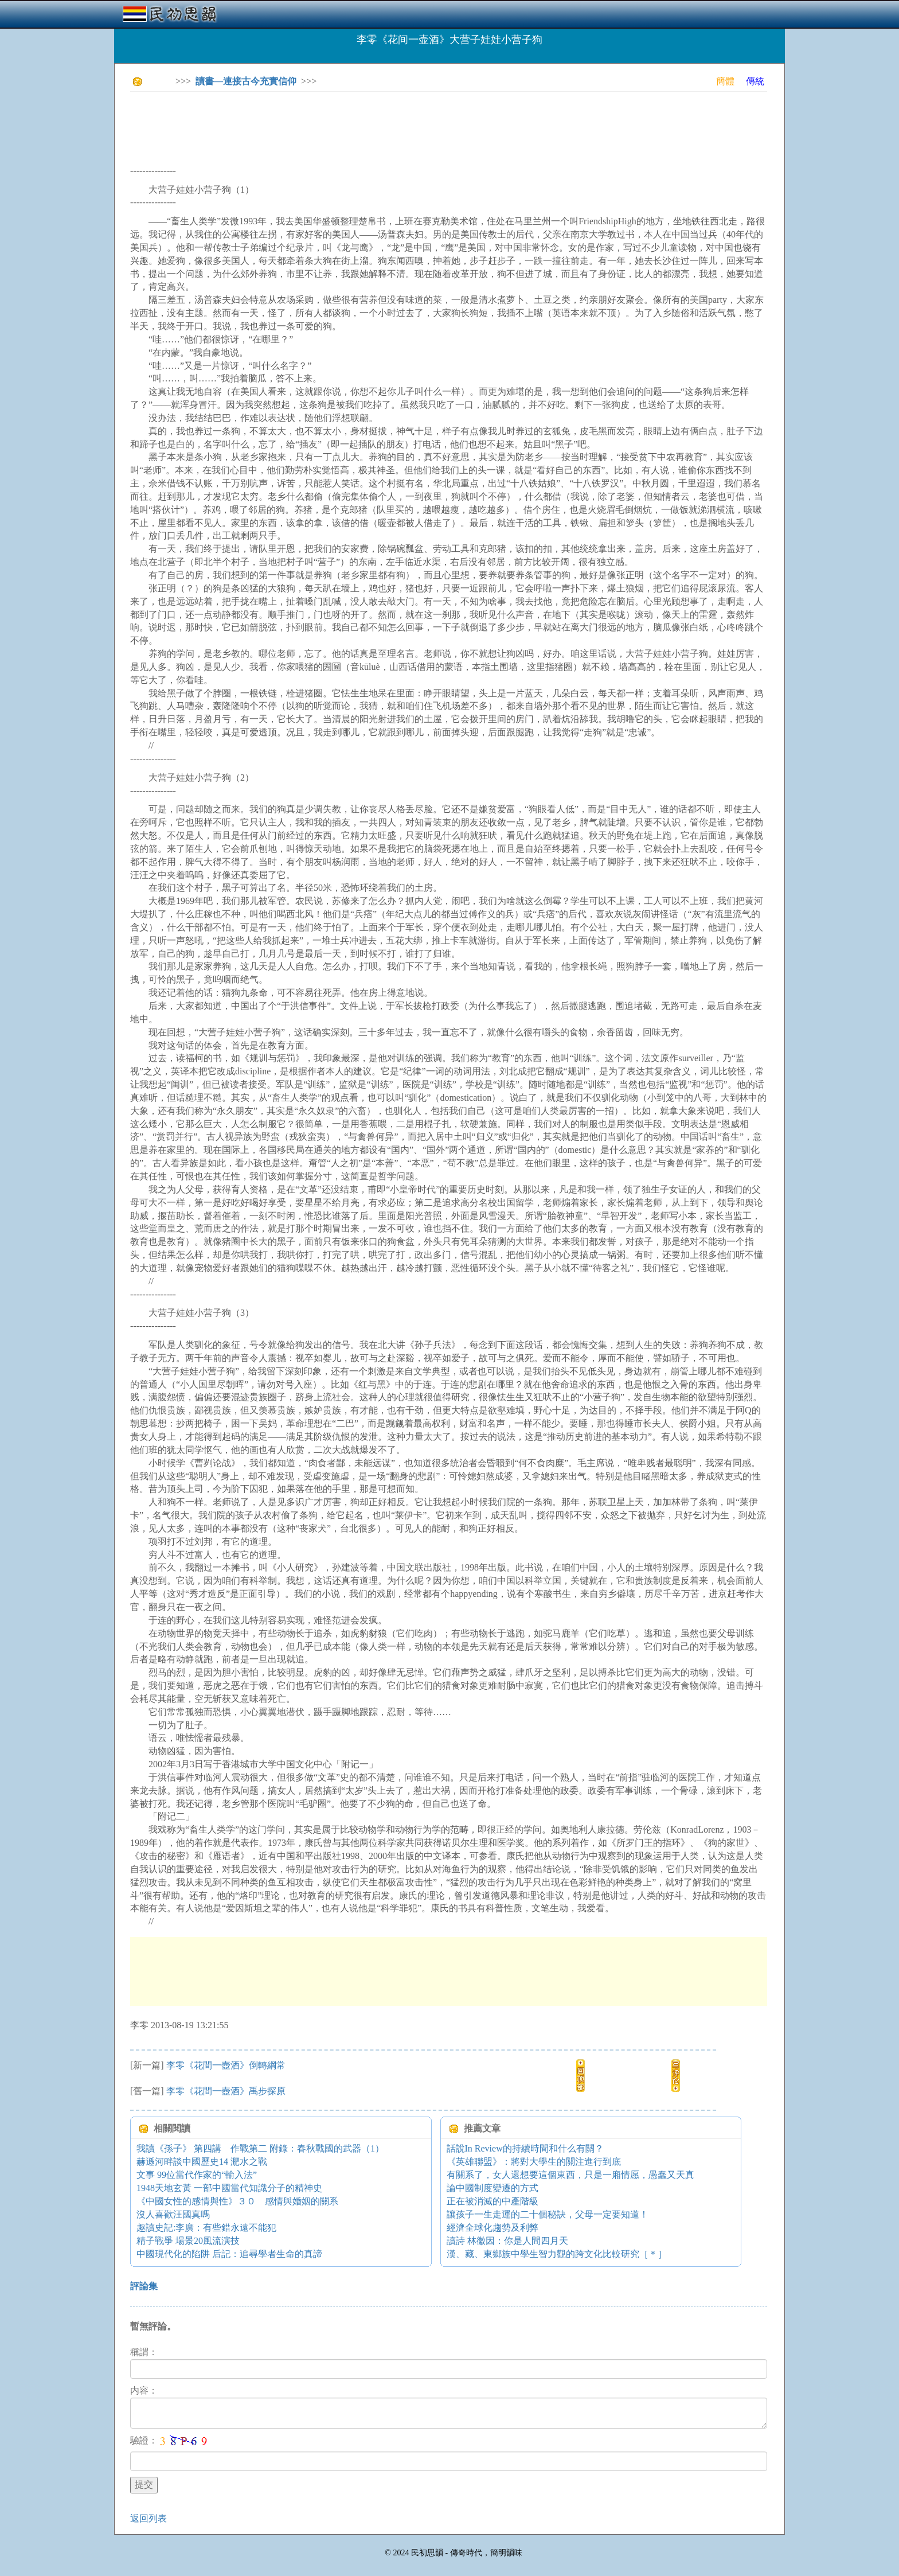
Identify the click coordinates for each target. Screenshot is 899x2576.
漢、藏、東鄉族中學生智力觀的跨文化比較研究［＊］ (557, 2254)
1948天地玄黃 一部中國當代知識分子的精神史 (229, 2188)
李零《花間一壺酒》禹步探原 (226, 2091)
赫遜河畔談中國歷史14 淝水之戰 (201, 2161)
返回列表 (148, 2518)
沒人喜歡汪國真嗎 (173, 2214)
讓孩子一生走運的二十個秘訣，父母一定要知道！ (547, 2214)
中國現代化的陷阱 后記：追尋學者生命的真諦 (229, 2254)
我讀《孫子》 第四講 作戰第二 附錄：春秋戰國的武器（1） (260, 2148)
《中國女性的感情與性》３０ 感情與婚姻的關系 (237, 2201)
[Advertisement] (339, 126)
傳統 (755, 81)
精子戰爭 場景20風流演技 (188, 2241)
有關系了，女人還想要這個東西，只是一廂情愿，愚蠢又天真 (570, 2175)
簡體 (725, 81)
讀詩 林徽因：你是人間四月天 (507, 2241)
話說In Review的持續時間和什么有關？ (525, 2148)
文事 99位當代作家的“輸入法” (196, 2175)
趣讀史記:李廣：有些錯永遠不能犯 (206, 2227)
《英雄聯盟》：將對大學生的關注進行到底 (534, 2161)
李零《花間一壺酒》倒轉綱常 (226, 2065)
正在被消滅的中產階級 (492, 2201)
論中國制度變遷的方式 (492, 2188)
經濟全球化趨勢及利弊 (492, 2227)
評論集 (144, 2286)
